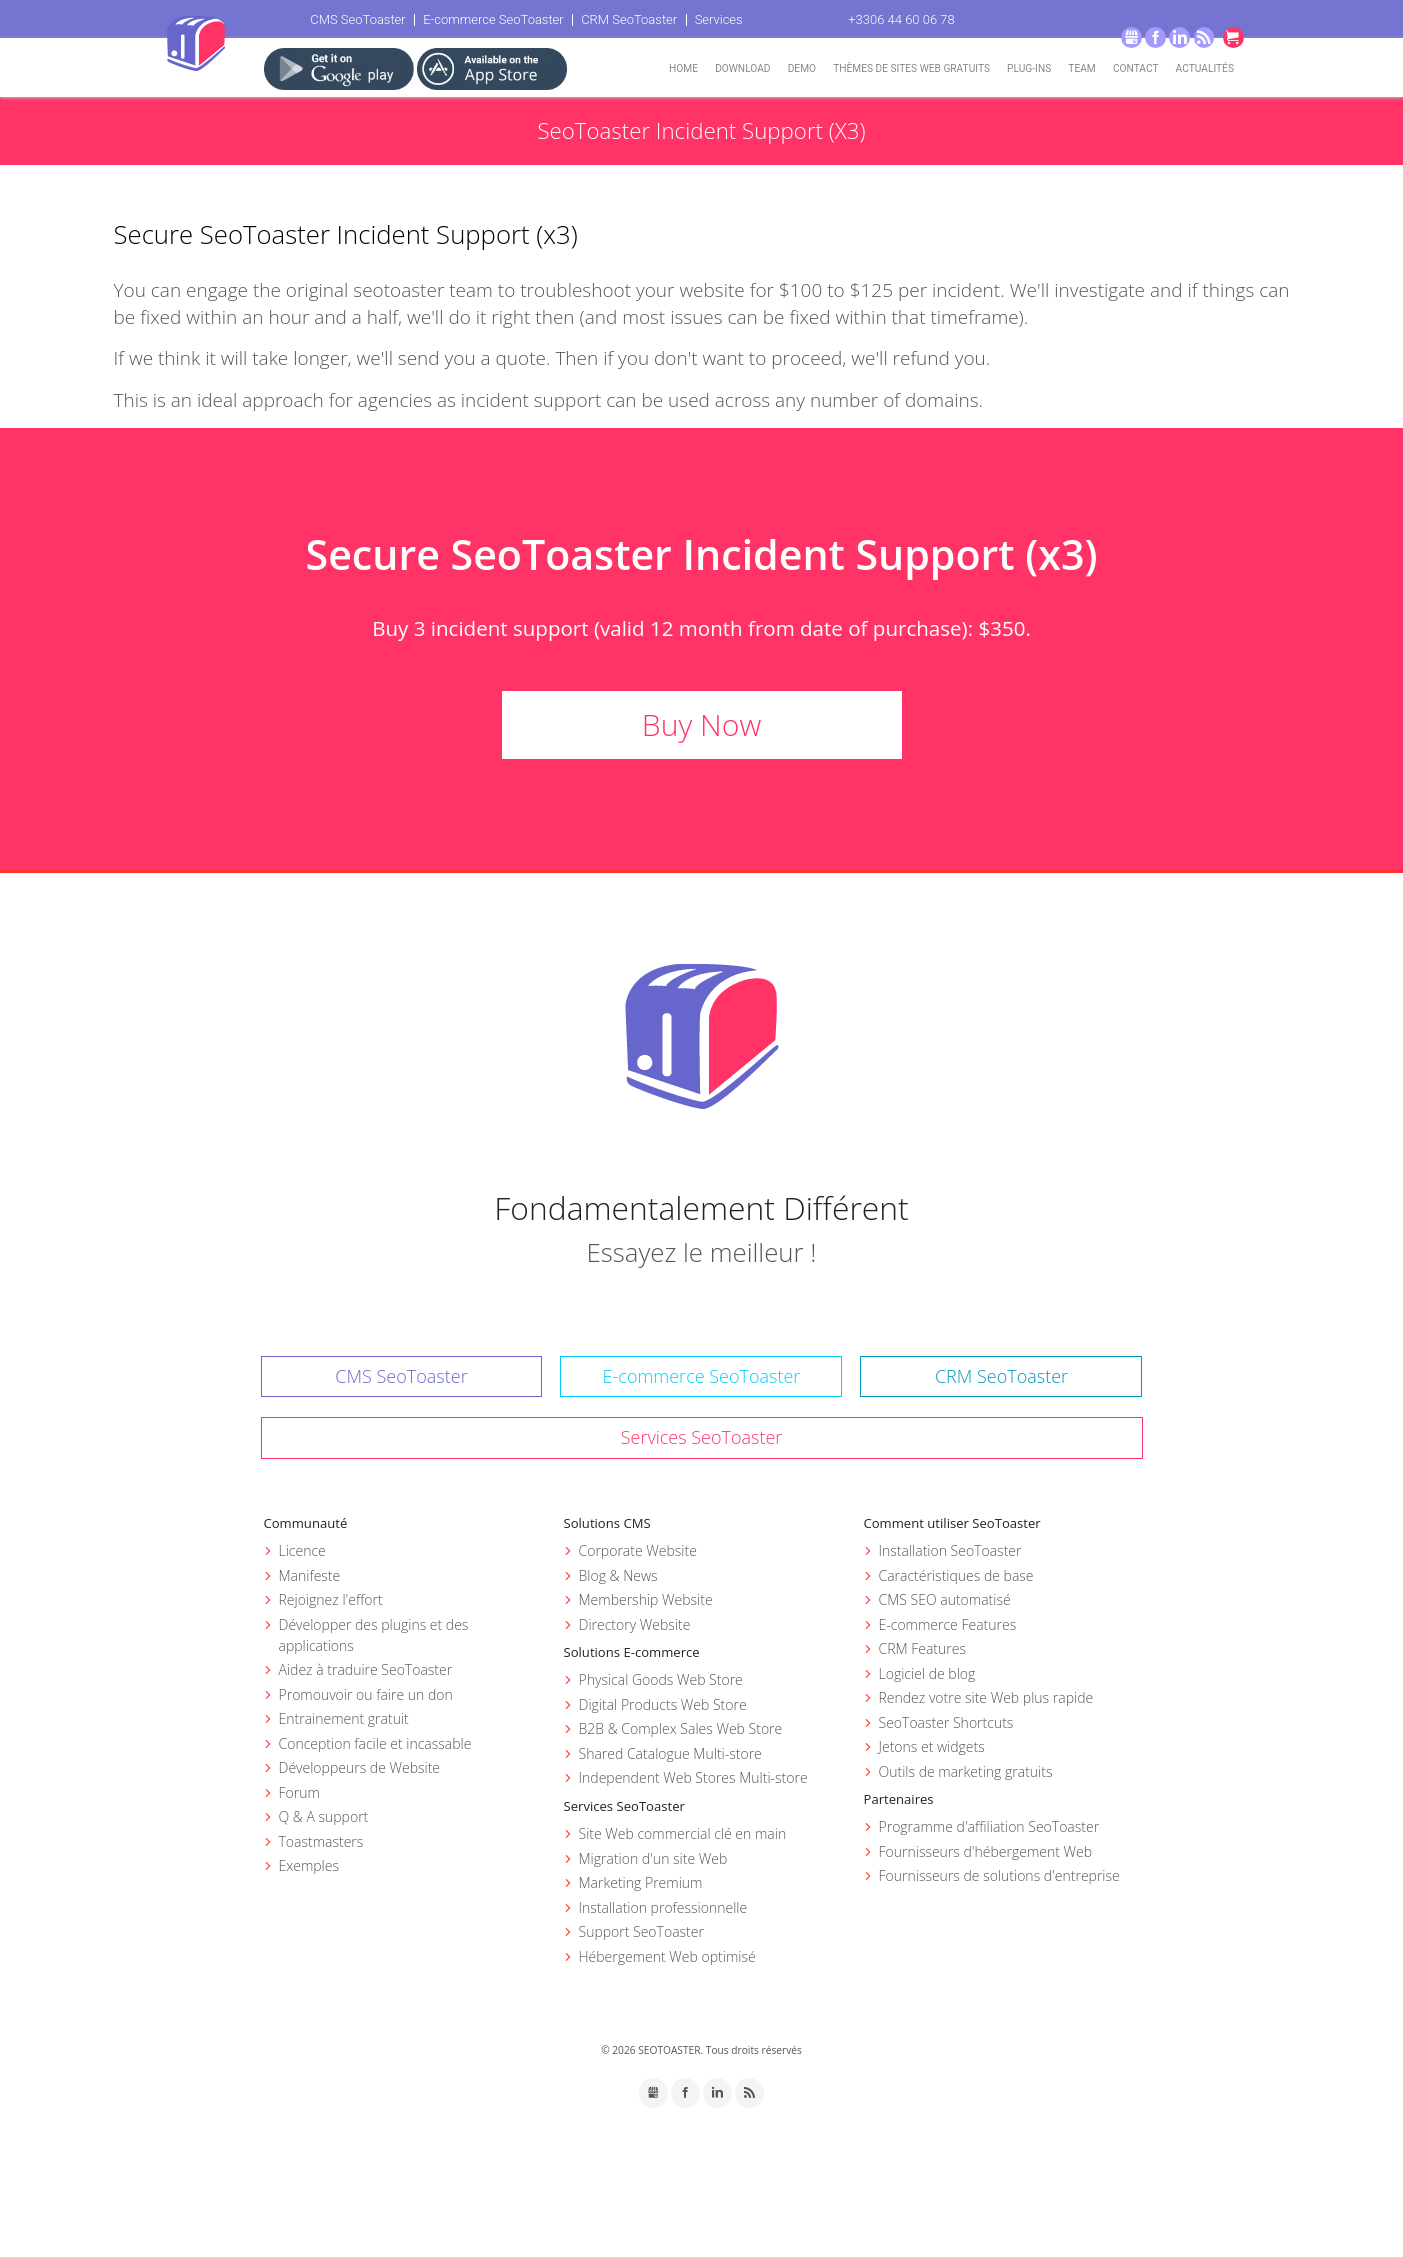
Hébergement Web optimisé (667, 1956)
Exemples (309, 1865)
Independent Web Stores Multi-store (693, 1777)
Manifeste (310, 1575)
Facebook (1155, 37)
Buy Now (701, 724)
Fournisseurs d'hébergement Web (986, 1851)
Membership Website (646, 1599)
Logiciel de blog (927, 1673)
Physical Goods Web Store (661, 1679)
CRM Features (922, 1648)
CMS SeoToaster (357, 19)
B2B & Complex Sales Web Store (681, 1728)
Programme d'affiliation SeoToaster (989, 1826)
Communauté (306, 1523)
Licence (302, 1550)
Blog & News (618, 1575)
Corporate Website (638, 1550)
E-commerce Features (948, 1624)
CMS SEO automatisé (945, 1599)
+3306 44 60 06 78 (901, 19)
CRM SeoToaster (629, 19)
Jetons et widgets (932, 1746)
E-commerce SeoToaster (493, 19)
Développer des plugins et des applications (374, 1635)
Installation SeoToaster (950, 1550)
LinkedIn (1179, 37)
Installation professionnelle (663, 1907)
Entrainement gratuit (344, 1718)
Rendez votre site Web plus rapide (986, 1697)
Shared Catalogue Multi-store (670, 1753)
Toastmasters (321, 1841)
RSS (1204, 37)
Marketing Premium (641, 1882)
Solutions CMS (607, 1523)
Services (719, 19)
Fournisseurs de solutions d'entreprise (999, 1875)
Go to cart (1233, 37)
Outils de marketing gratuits (966, 1771)
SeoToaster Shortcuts (946, 1722)
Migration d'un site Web (653, 1858)
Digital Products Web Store (663, 1704)
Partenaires (899, 1799)
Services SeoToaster (702, 1437)
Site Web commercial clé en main (683, 1833)
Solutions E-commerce (632, 1652)
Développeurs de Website (360, 1767)
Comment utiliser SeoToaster (952, 1523)
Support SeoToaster (641, 1931)
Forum (299, 1792)
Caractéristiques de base (956, 1575)
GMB (1131, 37)
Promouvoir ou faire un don (366, 1694)
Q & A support (324, 1816)
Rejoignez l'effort (331, 1599)
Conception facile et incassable (375, 1743)
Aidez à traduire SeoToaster (366, 1669)
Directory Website (635, 1624)
